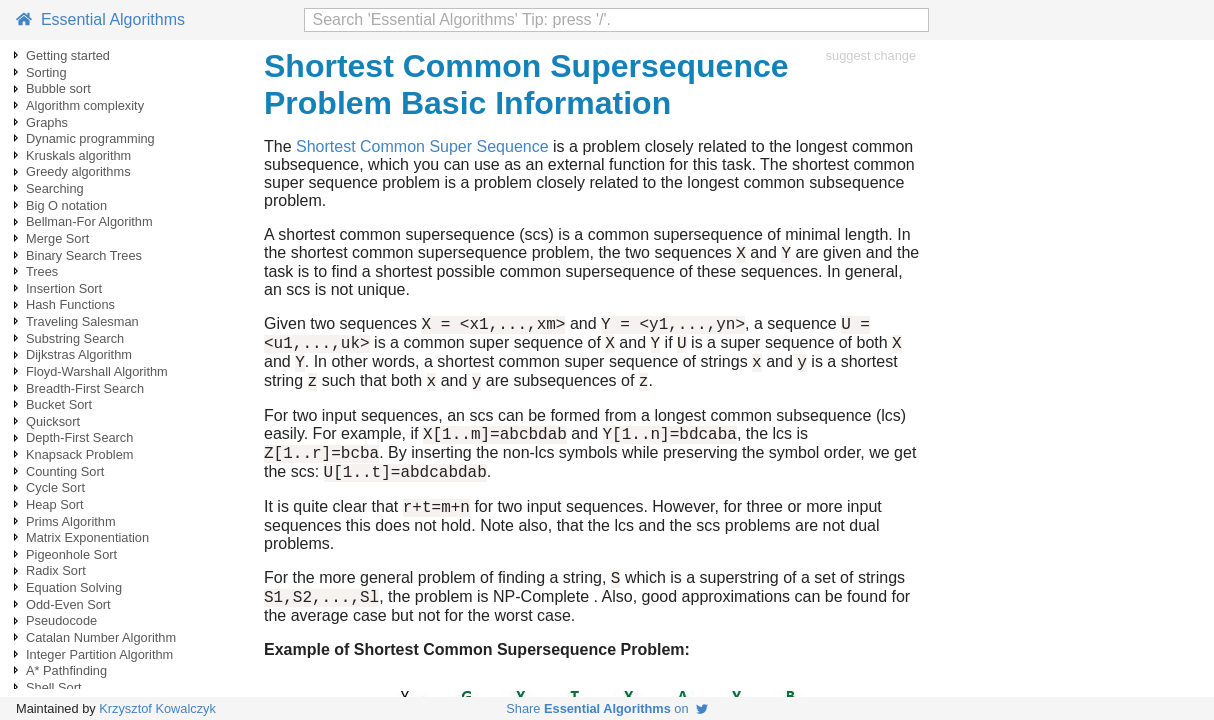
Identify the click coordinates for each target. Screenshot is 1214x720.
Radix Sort (56, 570)
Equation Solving (74, 587)
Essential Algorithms (100, 19)
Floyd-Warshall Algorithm (97, 371)
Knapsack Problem (79, 454)
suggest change (871, 55)
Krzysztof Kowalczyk (157, 708)
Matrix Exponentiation (87, 537)
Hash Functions (70, 304)
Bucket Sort (59, 404)
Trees (42, 271)
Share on (606, 708)
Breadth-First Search (85, 388)
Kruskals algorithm (78, 155)
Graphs (47, 122)
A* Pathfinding (66, 670)
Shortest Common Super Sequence (422, 146)
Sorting (46, 72)
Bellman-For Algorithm (89, 221)
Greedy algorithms (78, 171)
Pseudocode (61, 620)
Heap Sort (55, 504)
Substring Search (75, 338)
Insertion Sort (64, 288)
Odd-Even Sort (68, 604)
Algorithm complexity (85, 105)
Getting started (68, 55)
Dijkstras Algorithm (79, 354)
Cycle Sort (55, 487)
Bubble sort (58, 88)
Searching (55, 188)
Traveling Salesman (82, 321)
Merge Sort (57, 238)
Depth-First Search (79, 437)
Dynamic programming (90, 138)
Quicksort (53, 421)
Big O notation (66, 205)
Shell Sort (53, 687)
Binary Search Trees (84, 255)
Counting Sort (65, 471)
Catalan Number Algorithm (101, 637)
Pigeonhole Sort (71, 554)
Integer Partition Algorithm (99, 654)
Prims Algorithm (71, 521)
